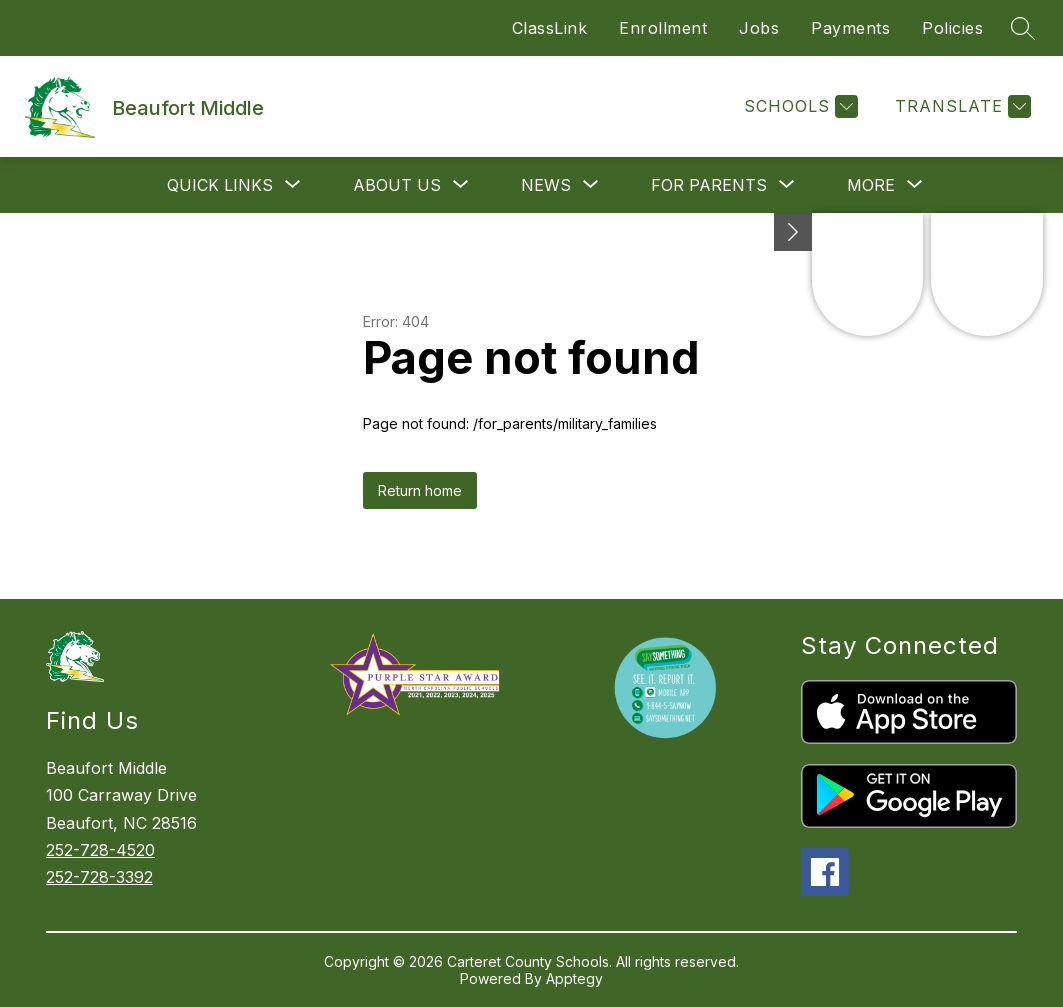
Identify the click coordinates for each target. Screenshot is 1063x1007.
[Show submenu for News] (546, 185)
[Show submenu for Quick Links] (220, 185)
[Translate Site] (960, 106)
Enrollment (663, 28)
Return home (420, 490)
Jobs (759, 28)
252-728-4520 (100, 850)
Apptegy (574, 978)
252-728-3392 (99, 877)
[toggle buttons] (793, 232)
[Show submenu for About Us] (397, 185)
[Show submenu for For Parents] (709, 185)
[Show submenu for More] (871, 185)
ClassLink (550, 28)
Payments (850, 28)
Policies (952, 28)
